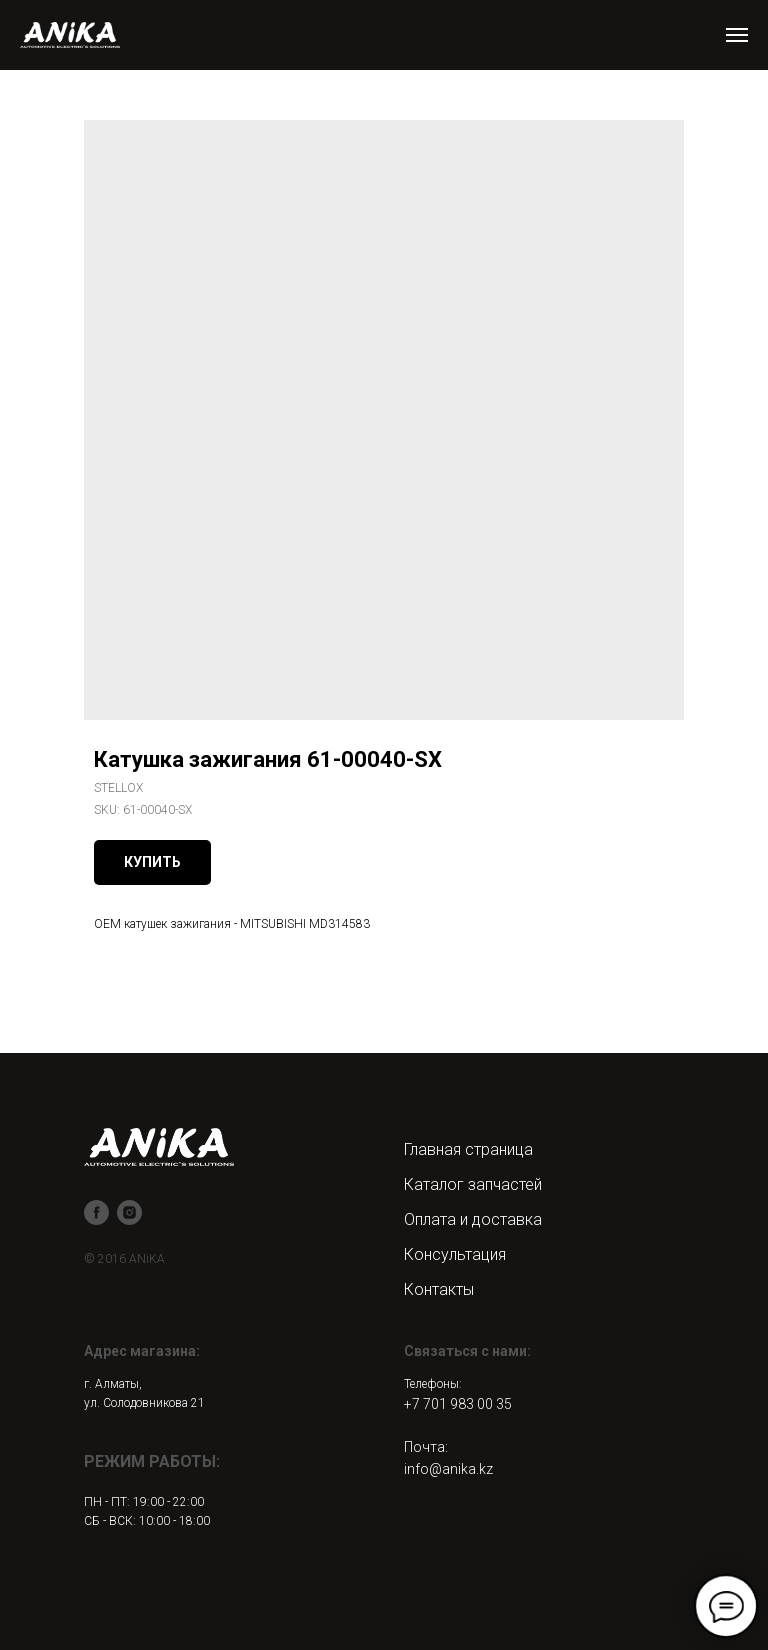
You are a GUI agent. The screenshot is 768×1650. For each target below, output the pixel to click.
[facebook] (96, 1212)
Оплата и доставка (473, 1219)
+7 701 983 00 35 (458, 1404)
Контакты (439, 1289)
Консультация (455, 1254)
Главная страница (468, 1149)
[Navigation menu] (737, 35)
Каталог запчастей (473, 1184)
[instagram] (129, 1212)
